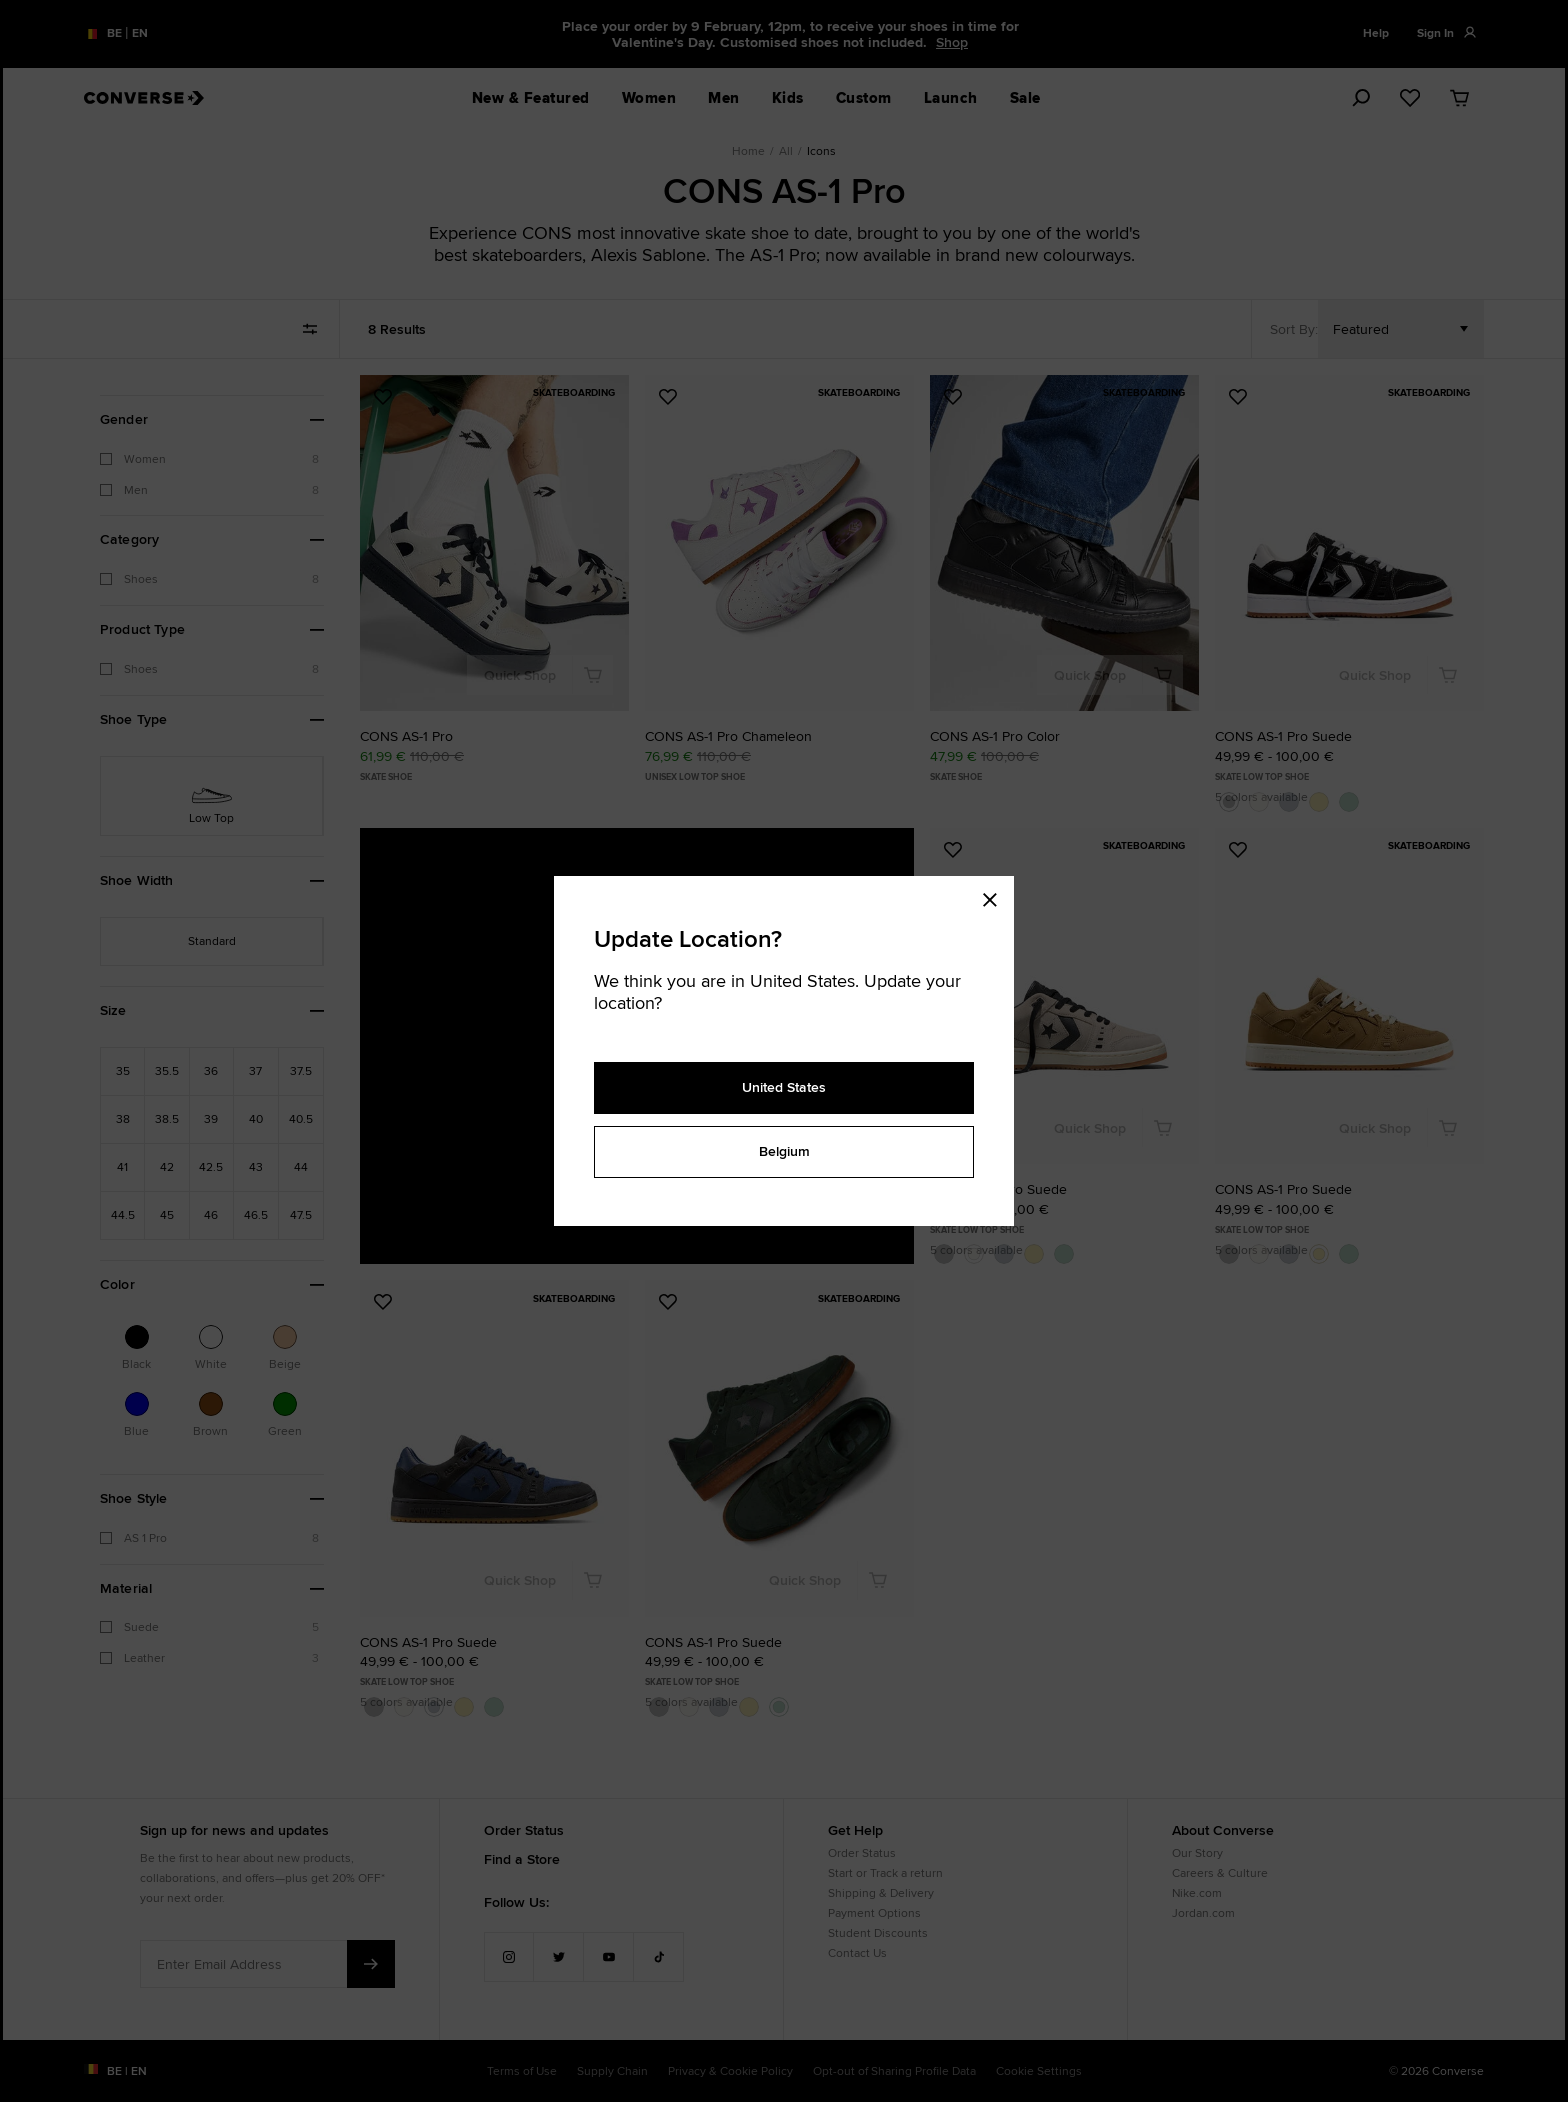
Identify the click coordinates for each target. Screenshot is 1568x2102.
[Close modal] (996, 896)
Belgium (784, 1151)
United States (784, 1087)
